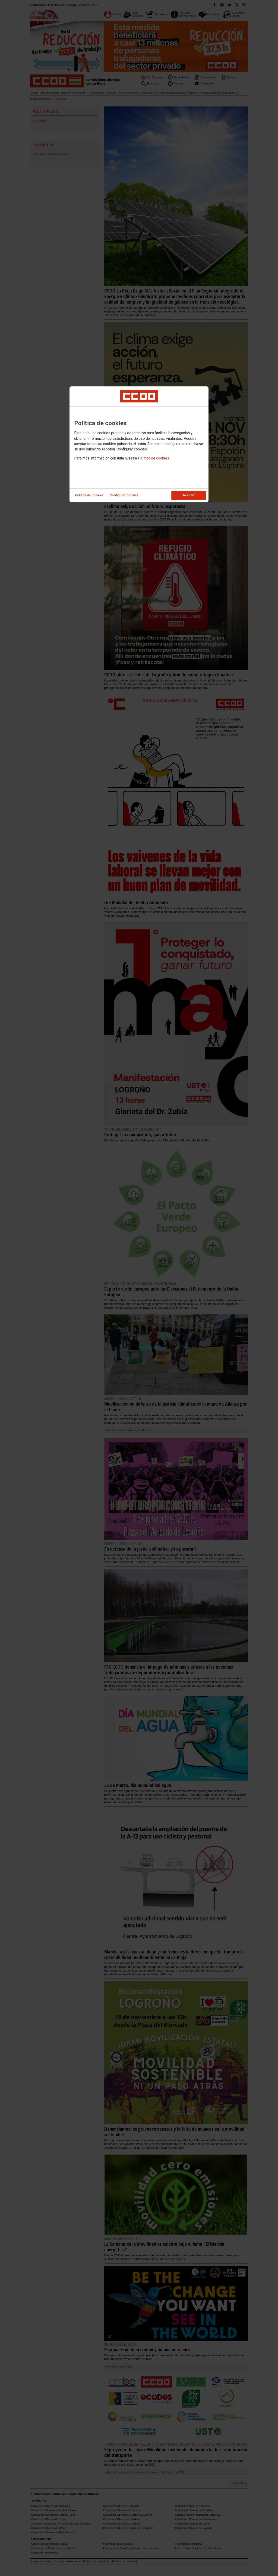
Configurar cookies (124, 495)
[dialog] (139, 444)
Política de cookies (153, 458)
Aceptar (189, 495)
